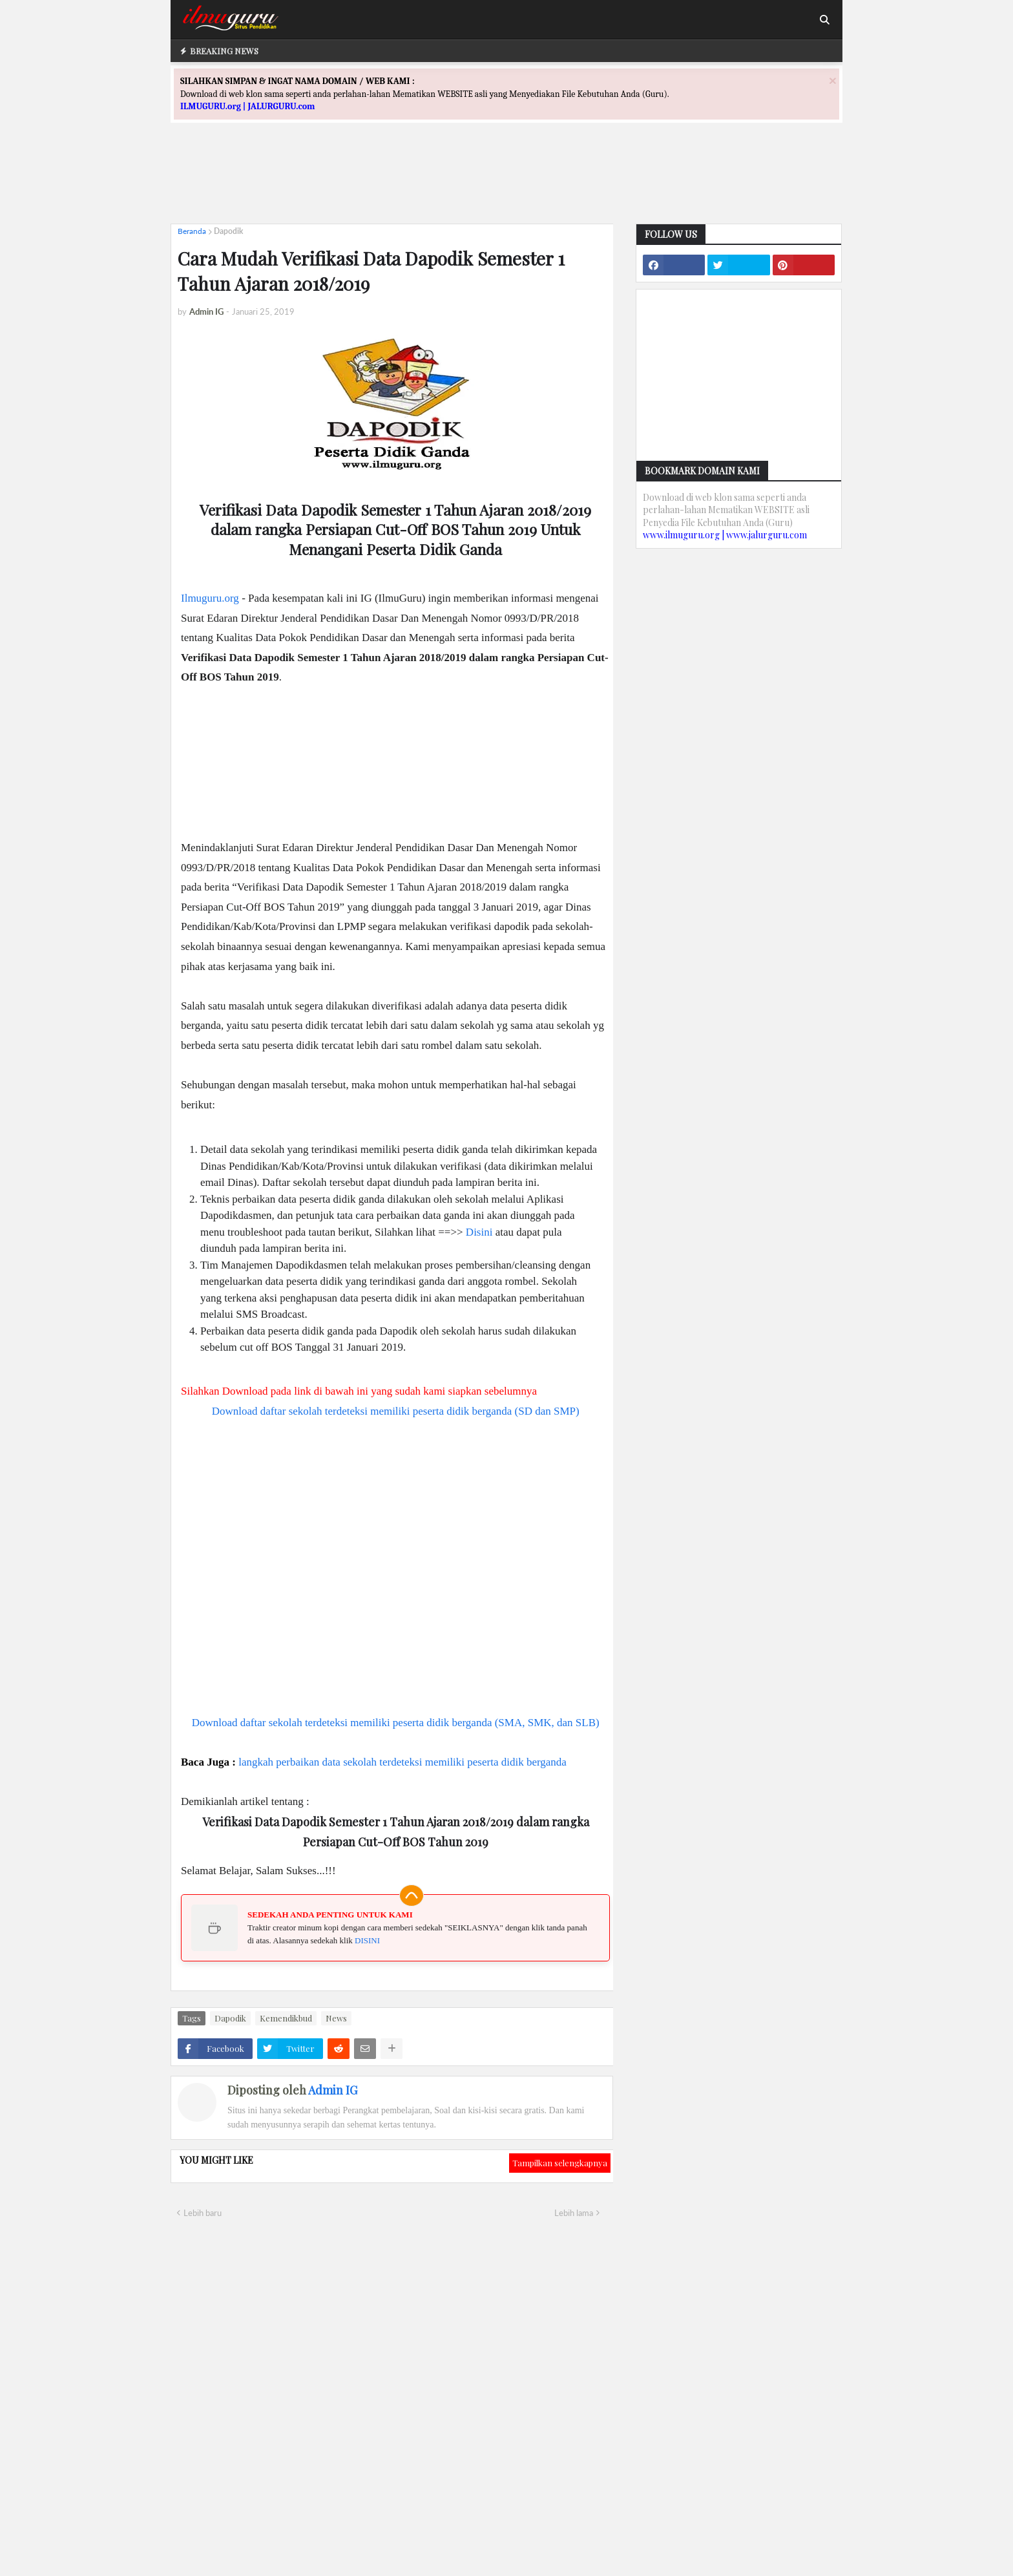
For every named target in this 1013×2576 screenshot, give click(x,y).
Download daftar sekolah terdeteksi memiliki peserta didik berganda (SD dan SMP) (396, 1411)
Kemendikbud (286, 2017)
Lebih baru (202, 2213)
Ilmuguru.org (210, 598)
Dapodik (228, 231)
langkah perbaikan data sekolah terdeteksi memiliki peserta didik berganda (402, 1762)
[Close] (833, 80)
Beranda (192, 231)
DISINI (367, 1940)
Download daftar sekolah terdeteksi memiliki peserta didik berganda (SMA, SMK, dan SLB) (396, 1722)
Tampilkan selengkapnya (559, 2162)
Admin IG (332, 2090)
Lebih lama (573, 2213)
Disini (479, 1232)
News (336, 2017)
